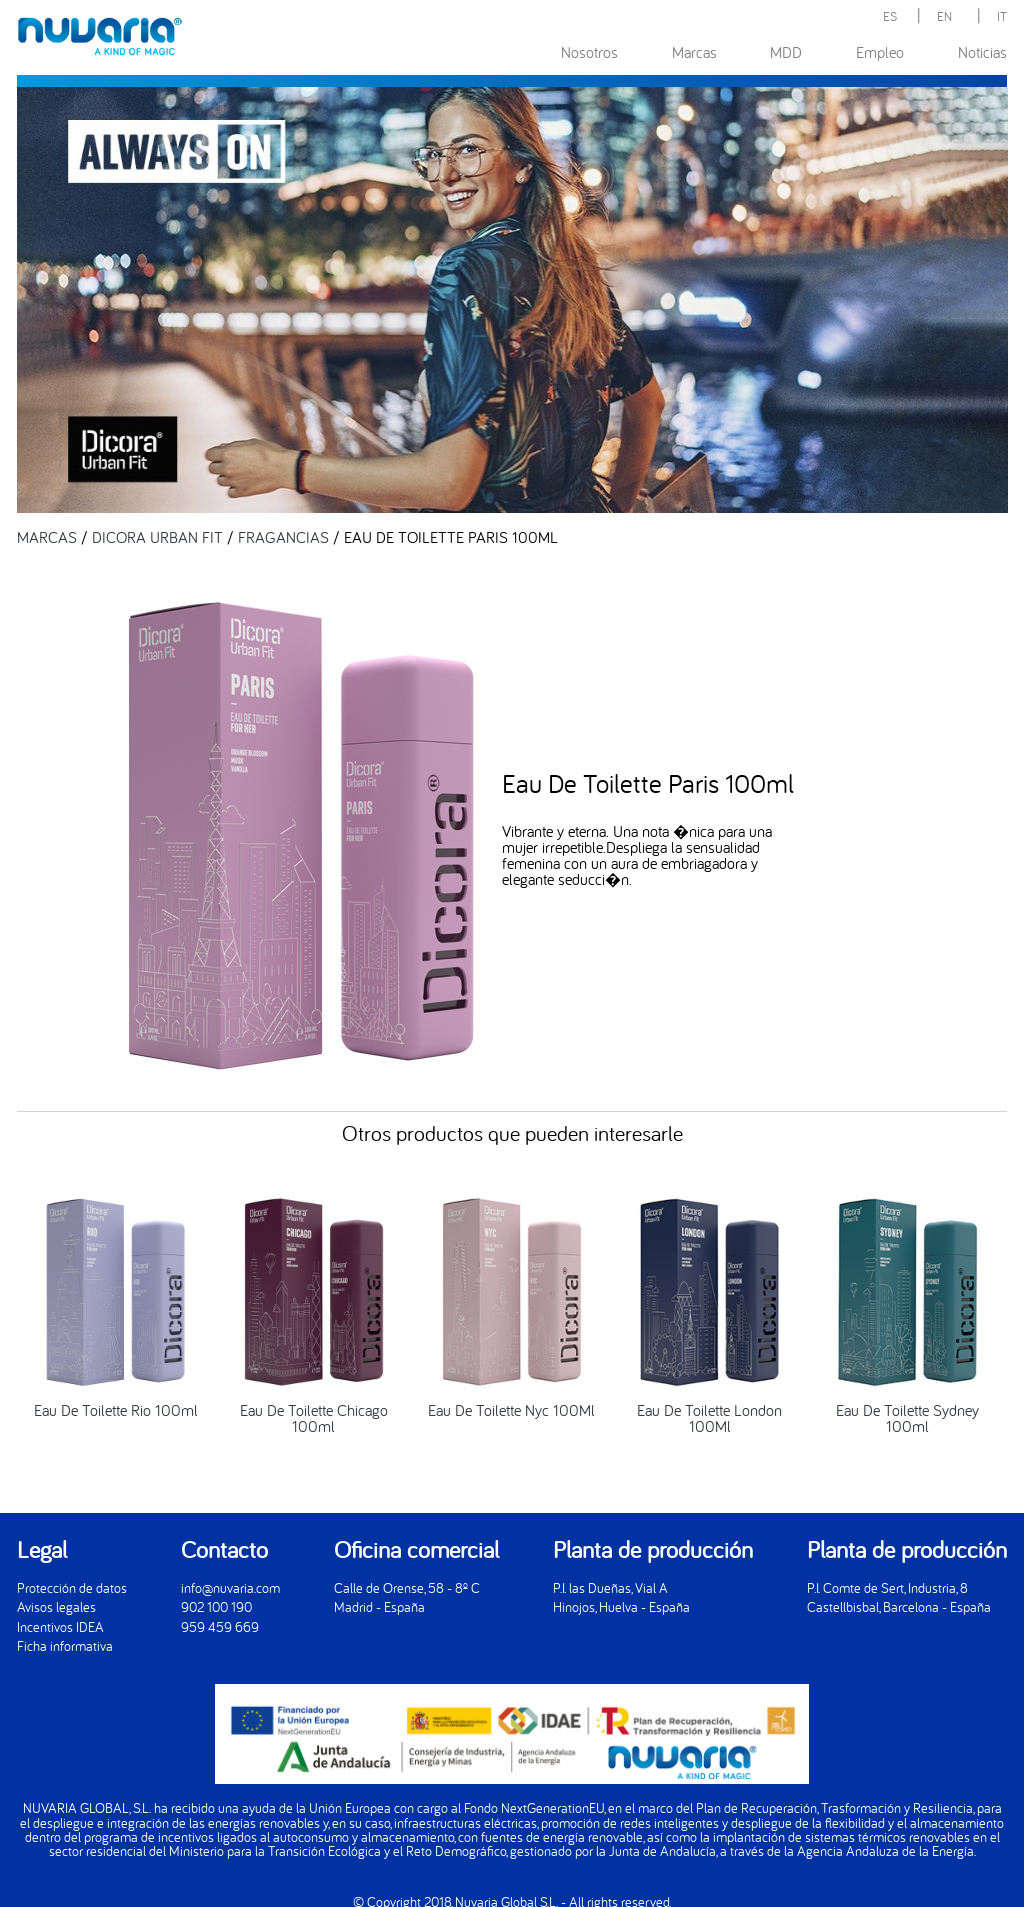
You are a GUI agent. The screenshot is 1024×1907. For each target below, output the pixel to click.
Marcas (694, 52)
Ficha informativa (65, 1645)
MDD (786, 52)
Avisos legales (56, 1606)
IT (1002, 16)
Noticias (982, 52)
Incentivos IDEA (60, 1626)
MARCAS (47, 537)
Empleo (880, 52)
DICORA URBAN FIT (157, 537)
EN (944, 16)
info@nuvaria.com (230, 1587)
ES (890, 16)
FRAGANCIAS (283, 537)
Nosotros (589, 52)
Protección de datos (72, 1587)
